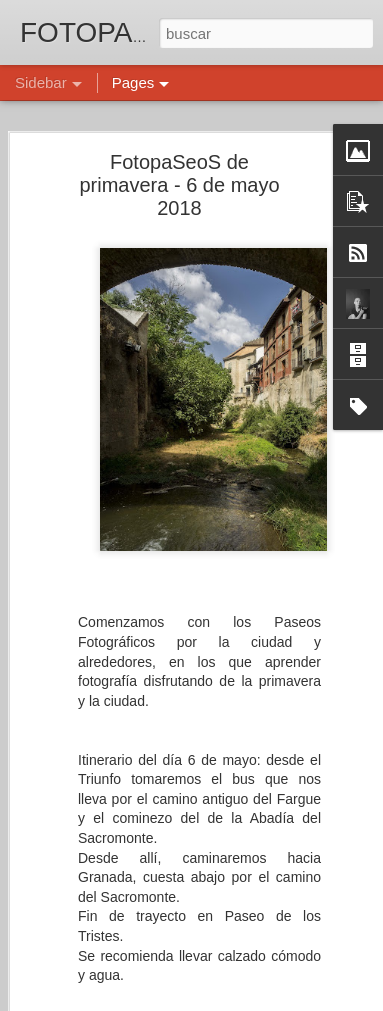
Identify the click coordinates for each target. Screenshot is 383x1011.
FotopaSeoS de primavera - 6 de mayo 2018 (179, 183)
